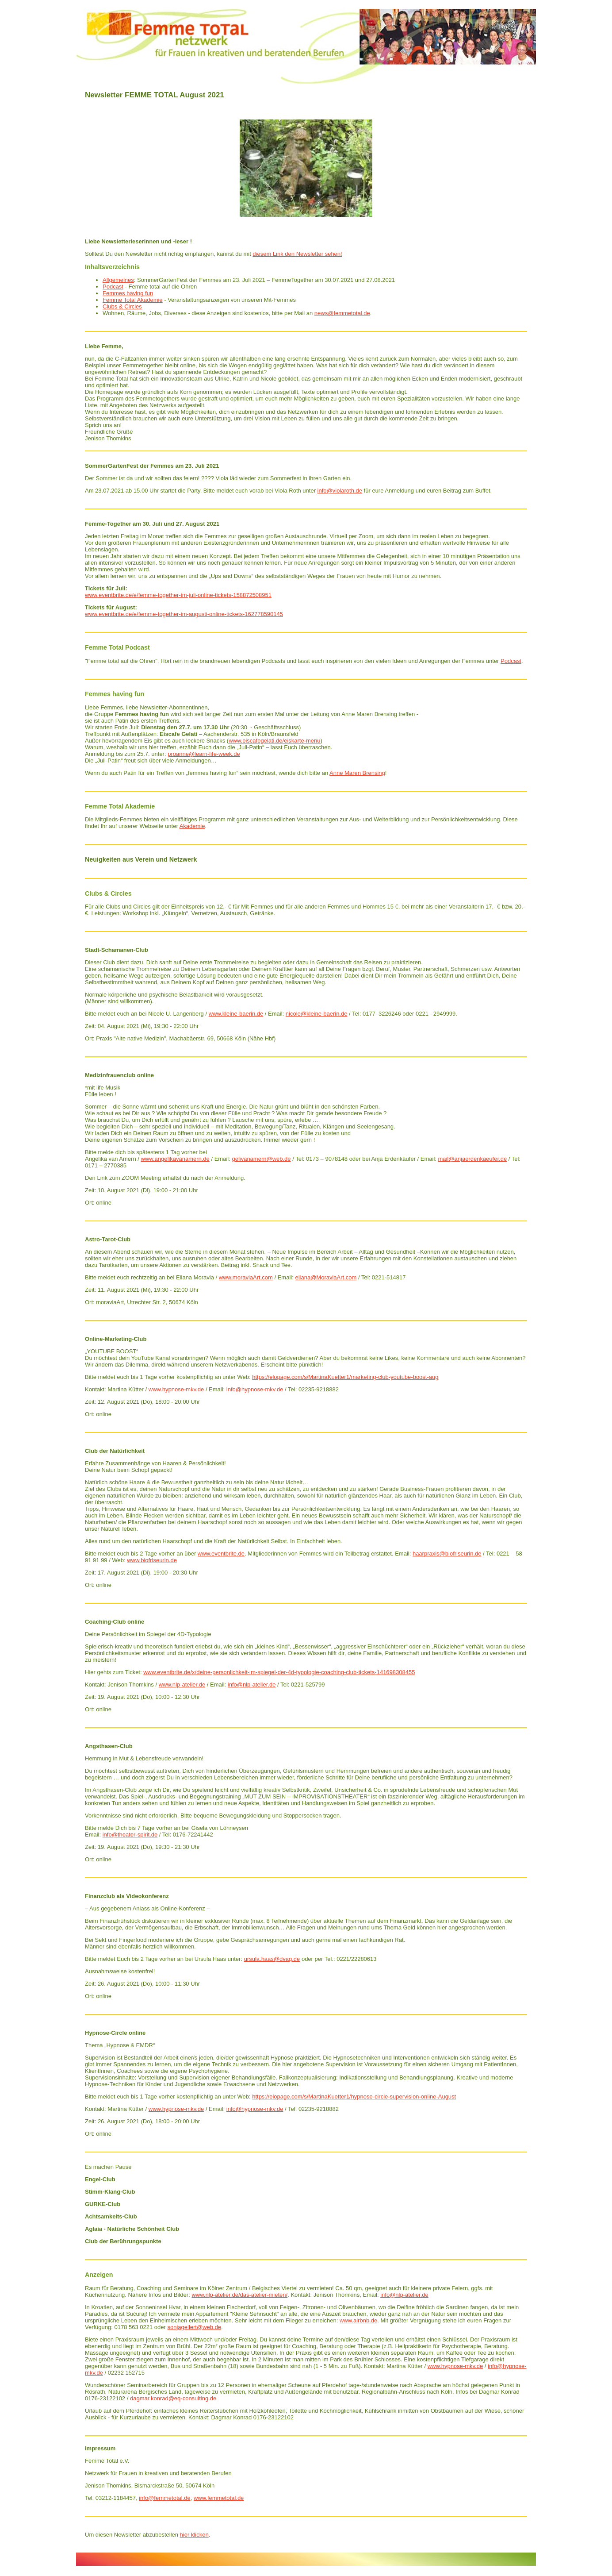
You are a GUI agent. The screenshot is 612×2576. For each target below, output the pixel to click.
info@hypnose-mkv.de (254, 1389)
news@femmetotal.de (342, 313)
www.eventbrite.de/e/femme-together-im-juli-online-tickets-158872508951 (178, 595)
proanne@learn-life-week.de (204, 754)
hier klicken (194, 2534)
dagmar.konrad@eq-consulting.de (173, 2398)
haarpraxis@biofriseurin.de (447, 1553)
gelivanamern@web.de (261, 1158)
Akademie (192, 826)
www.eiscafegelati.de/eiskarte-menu (274, 740)
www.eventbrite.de (221, 1553)
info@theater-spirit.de (130, 1834)
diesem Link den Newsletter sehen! (297, 253)
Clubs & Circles (122, 306)
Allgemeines (118, 280)
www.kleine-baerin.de (236, 1013)
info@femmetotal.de (165, 2498)
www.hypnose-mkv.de (176, 1389)
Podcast (113, 286)
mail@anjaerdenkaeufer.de (472, 1158)
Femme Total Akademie (133, 299)
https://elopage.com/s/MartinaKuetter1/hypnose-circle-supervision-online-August (354, 2096)
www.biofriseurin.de (152, 1560)
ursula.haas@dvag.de (272, 1959)
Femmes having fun (128, 293)
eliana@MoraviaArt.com (325, 1277)
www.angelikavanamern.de (175, 1158)
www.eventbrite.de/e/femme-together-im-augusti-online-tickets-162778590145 (184, 614)
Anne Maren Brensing (357, 773)
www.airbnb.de (358, 2320)
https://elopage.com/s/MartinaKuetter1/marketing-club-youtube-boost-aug (345, 1377)
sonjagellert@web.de (195, 2327)
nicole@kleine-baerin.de (317, 1013)
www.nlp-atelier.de (182, 1684)
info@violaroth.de (339, 490)
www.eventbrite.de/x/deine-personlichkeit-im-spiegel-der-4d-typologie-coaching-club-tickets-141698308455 (279, 1672)
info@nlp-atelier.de (252, 1684)
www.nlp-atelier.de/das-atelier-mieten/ (239, 2294)
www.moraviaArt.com (246, 1277)
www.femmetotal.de (219, 2498)
